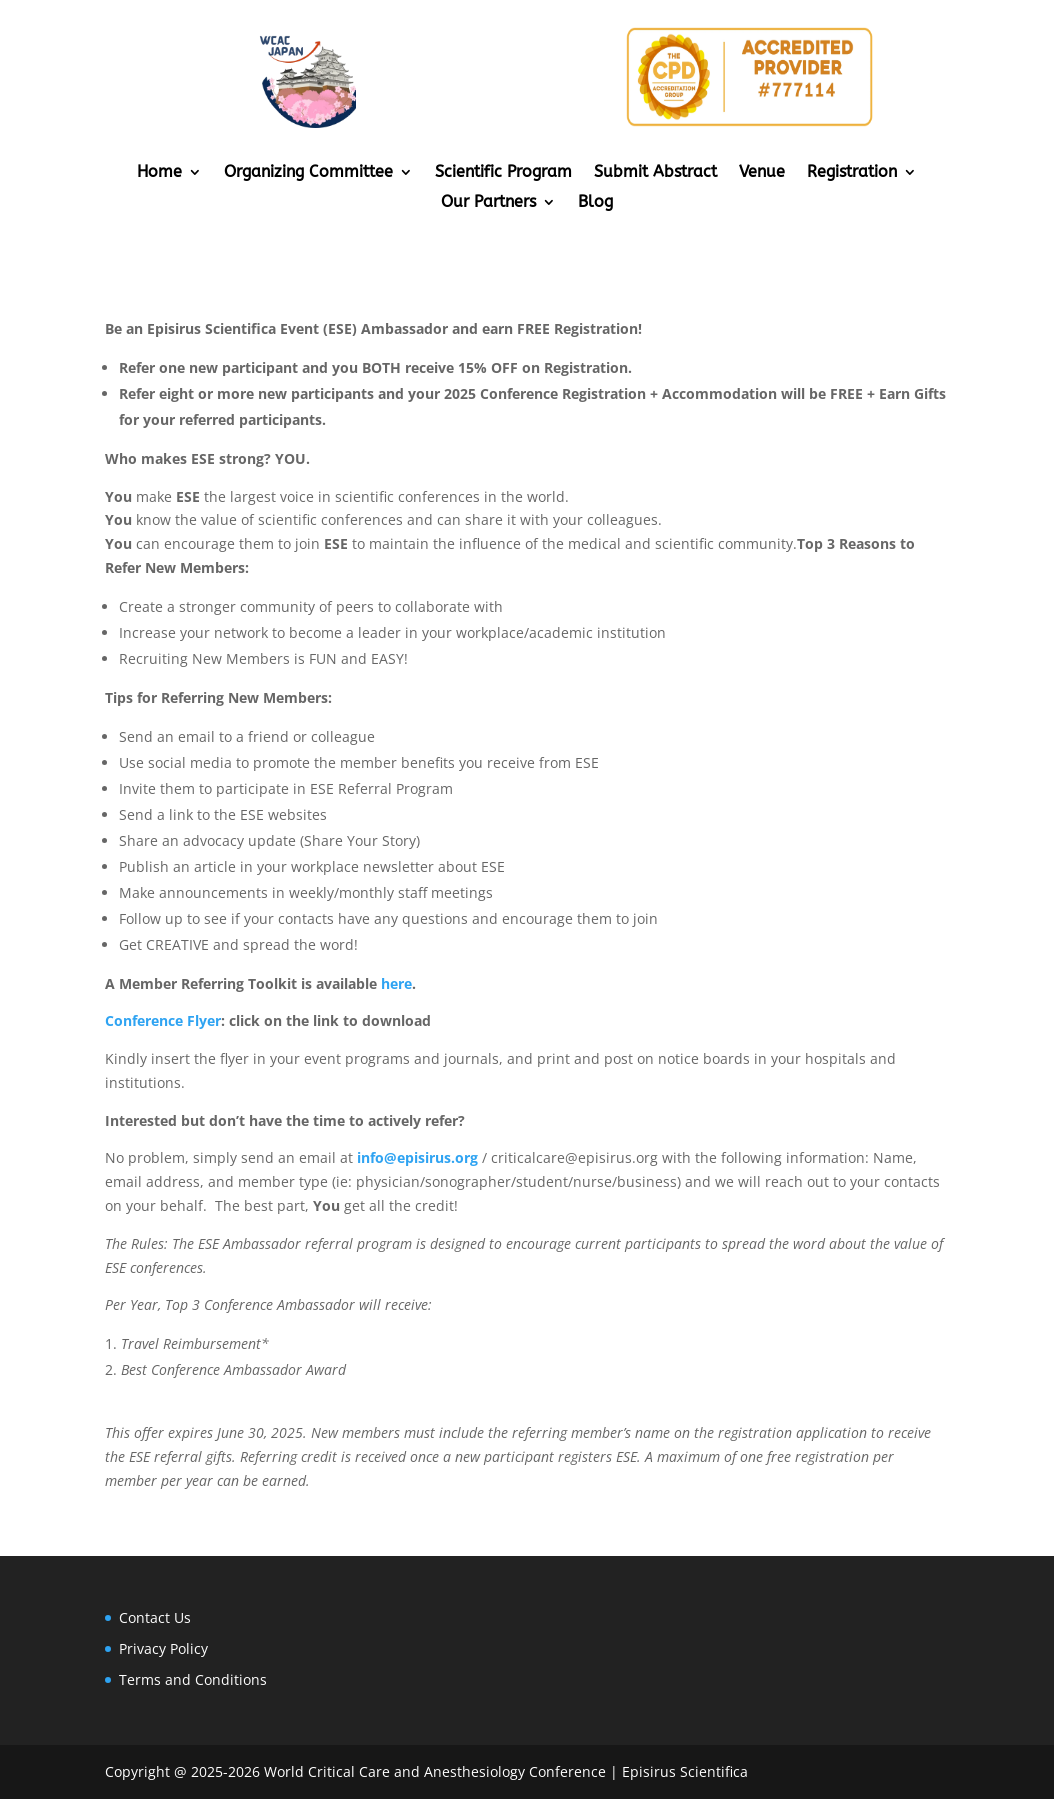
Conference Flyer (163, 1020)
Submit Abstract (655, 173)
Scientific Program (503, 173)
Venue (762, 173)
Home (159, 173)
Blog (595, 203)
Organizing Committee (308, 173)
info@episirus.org (417, 1157)
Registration (852, 173)
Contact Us (155, 1617)
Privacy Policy (163, 1648)
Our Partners (488, 203)
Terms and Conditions (193, 1679)
